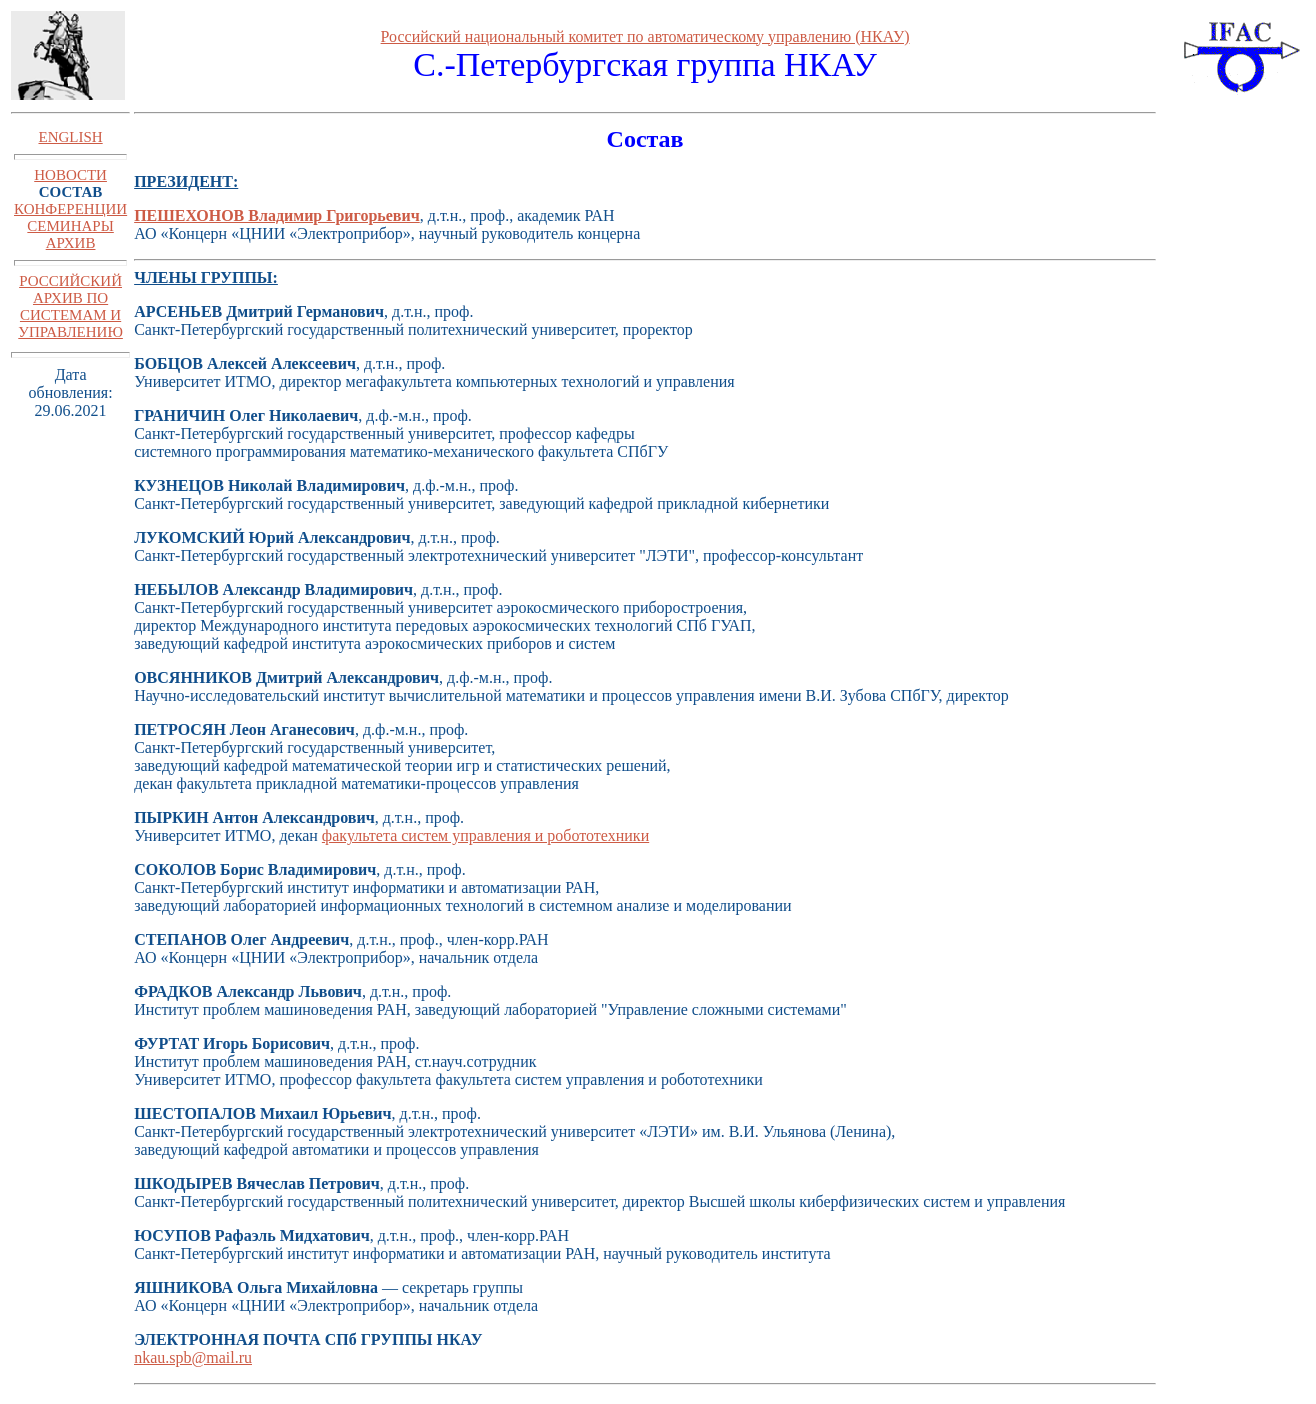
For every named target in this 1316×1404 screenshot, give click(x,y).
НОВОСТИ (70, 175)
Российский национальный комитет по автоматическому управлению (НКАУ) (645, 36)
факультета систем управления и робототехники (485, 835)
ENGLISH (70, 137)
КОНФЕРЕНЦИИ (70, 209)
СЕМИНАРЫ (70, 226)
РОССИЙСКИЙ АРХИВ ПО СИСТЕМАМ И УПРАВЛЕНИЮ (70, 306)
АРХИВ (71, 243)
